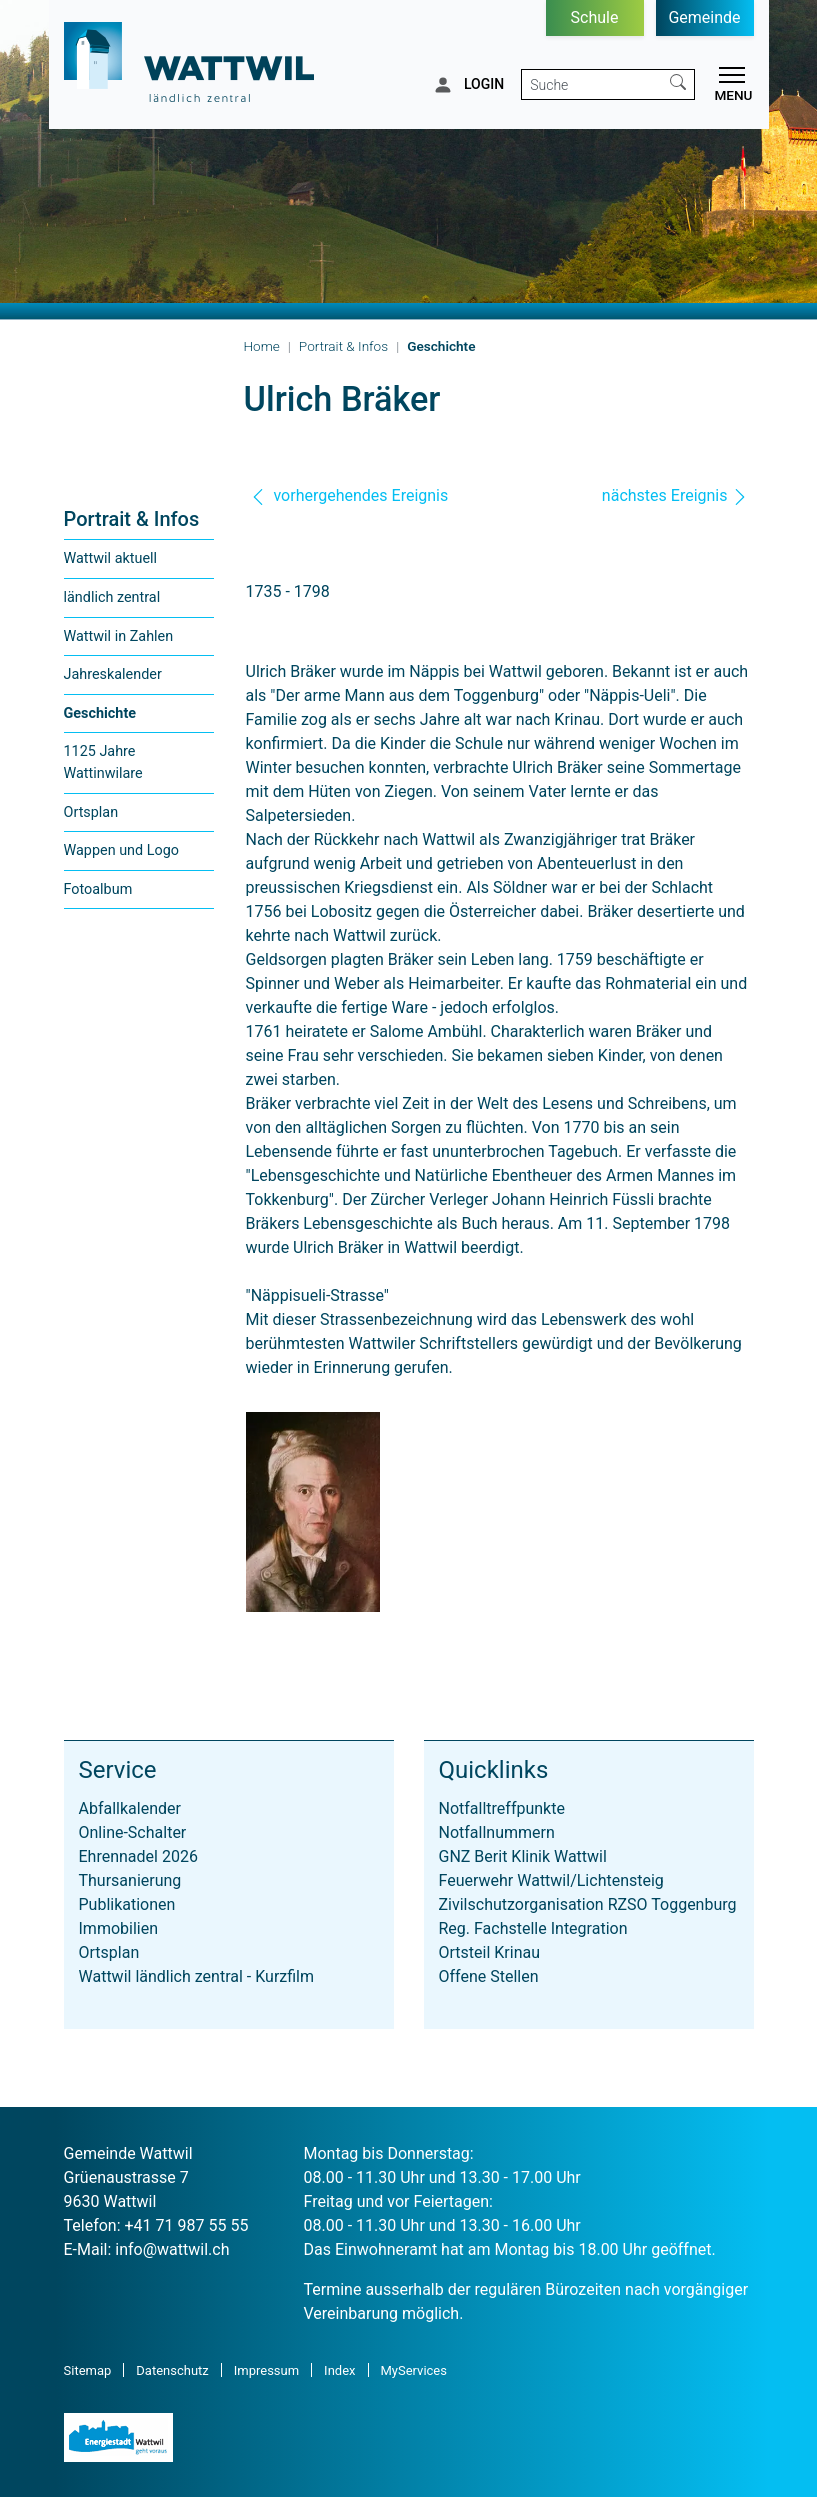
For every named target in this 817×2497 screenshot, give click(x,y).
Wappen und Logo (121, 850)
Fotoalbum (98, 889)
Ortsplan (91, 812)
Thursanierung (130, 1880)
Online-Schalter (133, 1832)
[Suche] (592, 84)
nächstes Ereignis (675, 495)
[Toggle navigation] (729, 87)
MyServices (413, 2370)
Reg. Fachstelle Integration (533, 1928)
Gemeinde (704, 17)
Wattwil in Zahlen (119, 636)
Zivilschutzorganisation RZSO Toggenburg (588, 1904)
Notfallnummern (497, 1832)
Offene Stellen (489, 1976)
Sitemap (88, 2370)
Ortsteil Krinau (490, 1952)
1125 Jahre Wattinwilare (103, 762)
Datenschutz (172, 2370)
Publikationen (127, 1904)
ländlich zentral (112, 597)
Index (339, 2370)
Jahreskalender (113, 674)
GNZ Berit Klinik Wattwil (523, 1856)
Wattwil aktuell (111, 558)
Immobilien (119, 1928)
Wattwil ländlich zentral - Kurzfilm (197, 1976)
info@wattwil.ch (172, 2249)
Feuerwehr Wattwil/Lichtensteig (551, 1880)
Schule (595, 17)
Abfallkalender (130, 1808)
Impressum (266, 2370)
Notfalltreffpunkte (502, 1808)
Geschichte (105, 719)
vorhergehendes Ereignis (349, 495)
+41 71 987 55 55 (187, 2225)
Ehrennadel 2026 (138, 1856)
